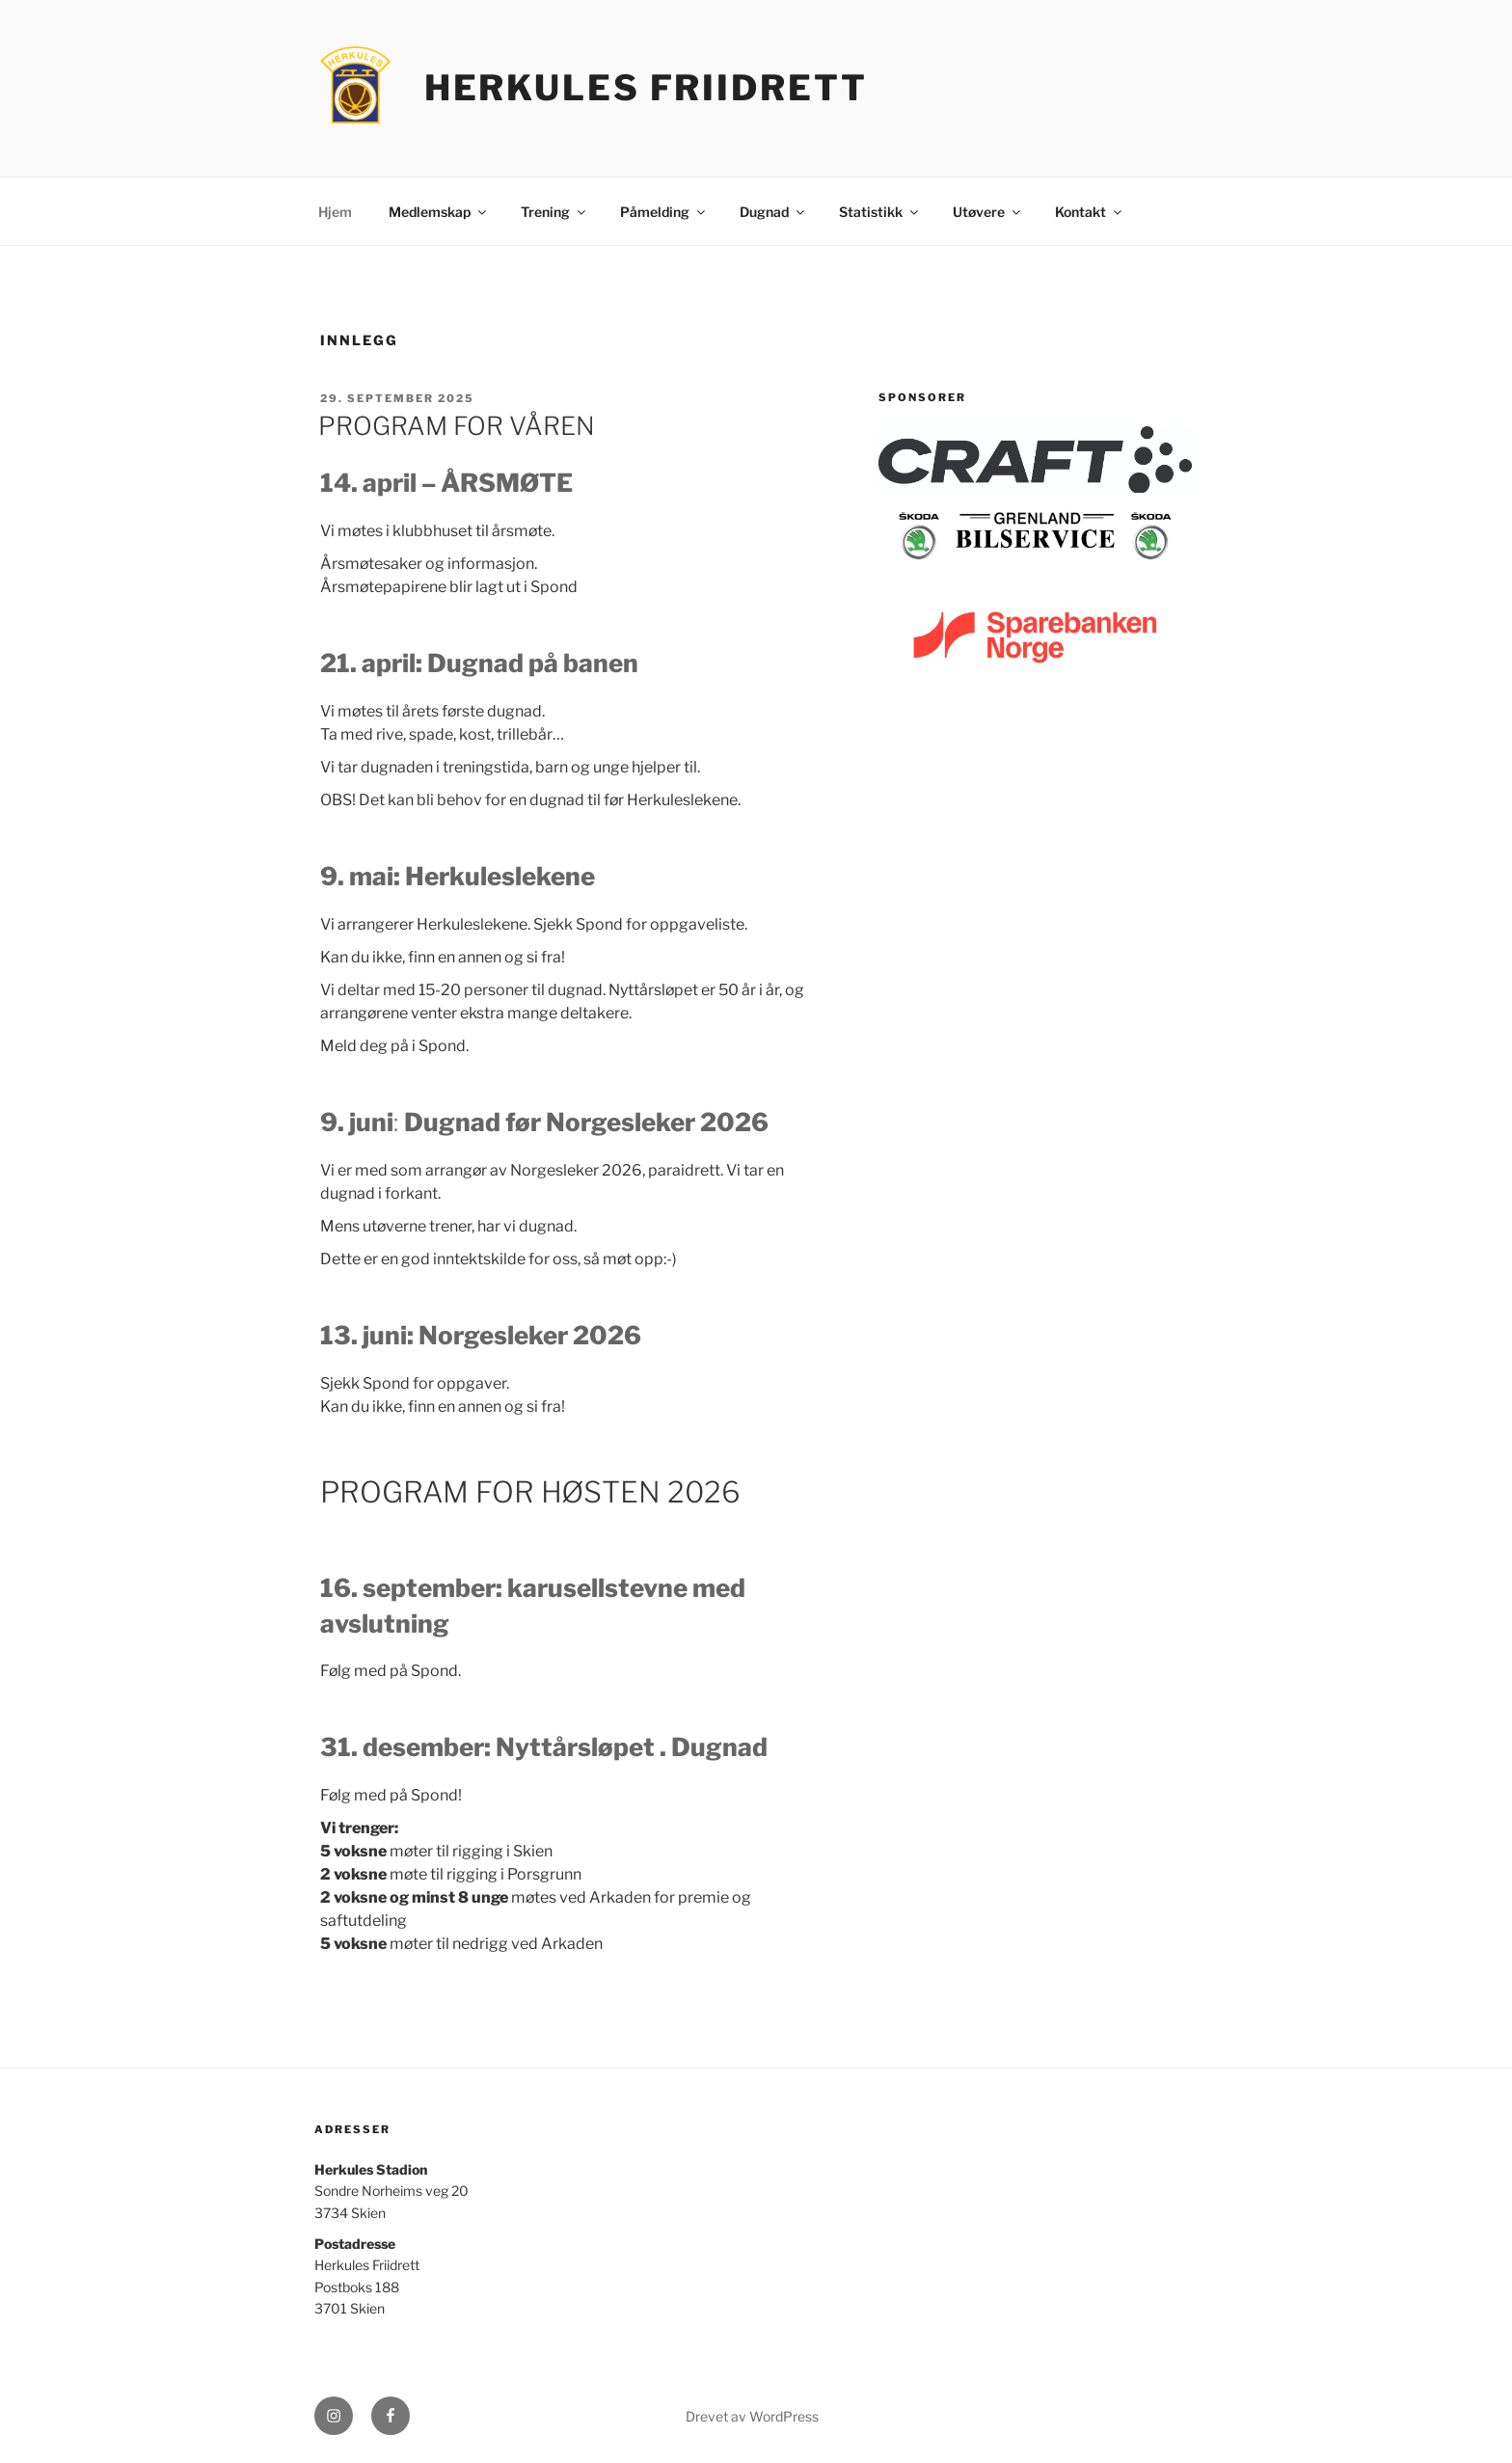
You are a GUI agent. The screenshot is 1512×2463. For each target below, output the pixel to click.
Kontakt (1089, 211)
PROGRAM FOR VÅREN (456, 426)
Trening (554, 211)
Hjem (335, 211)
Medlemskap (439, 211)
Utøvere (988, 211)
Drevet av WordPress (752, 2416)
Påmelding (664, 211)
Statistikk (880, 211)
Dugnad (773, 211)
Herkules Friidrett (646, 88)
